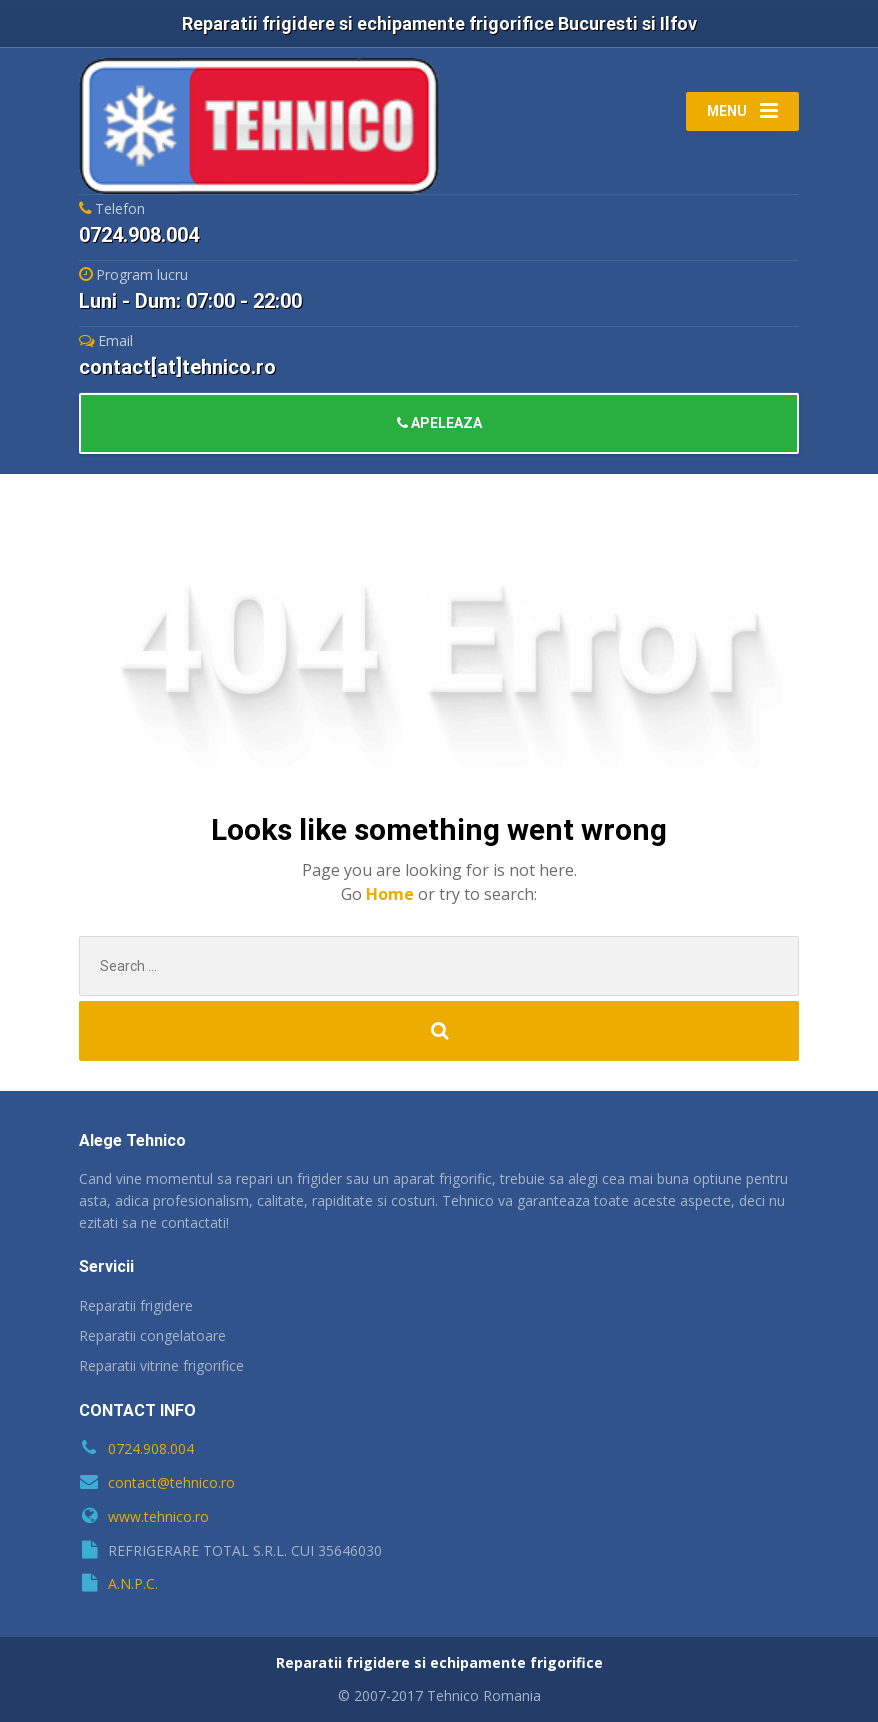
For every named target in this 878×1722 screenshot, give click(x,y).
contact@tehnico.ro (171, 1482)
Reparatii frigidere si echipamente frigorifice (439, 1662)
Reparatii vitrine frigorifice (161, 1365)
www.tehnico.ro (158, 1516)
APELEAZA (439, 423)
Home (392, 894)
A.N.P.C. (133, 1583)
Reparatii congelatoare (152, 1335)
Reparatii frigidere (136, 1305)
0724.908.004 (151, 1448)
